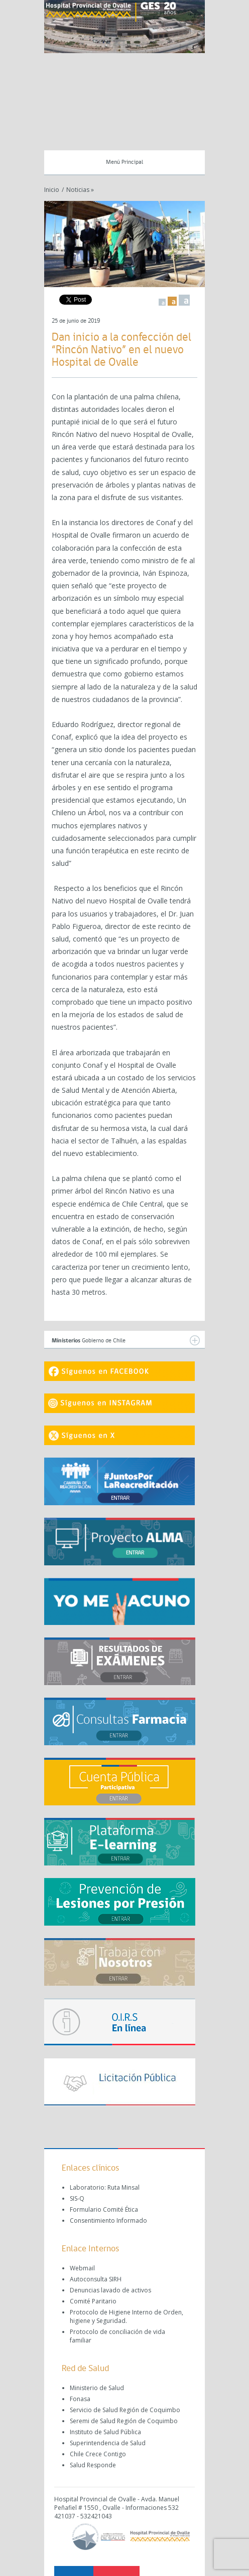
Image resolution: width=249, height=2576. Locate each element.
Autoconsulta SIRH (95, 2279)
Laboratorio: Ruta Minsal (105, 2187)
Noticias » (80, 189)
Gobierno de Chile (126, 1340)
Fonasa (80, 2399)
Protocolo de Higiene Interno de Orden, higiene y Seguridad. (126, 2316)
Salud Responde (93, 2465)
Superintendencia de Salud (108, 2443)
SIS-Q (77, 2198)
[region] (124, 26)
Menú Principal (124, 162)
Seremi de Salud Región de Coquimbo (124, 2421)
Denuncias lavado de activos (110, 2290)
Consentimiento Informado (108, 2220)
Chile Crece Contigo (98, 2454)
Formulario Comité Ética (104, 2209)
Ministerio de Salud (97, 2388)
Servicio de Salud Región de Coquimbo (125, 2410)
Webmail (82, 2268)
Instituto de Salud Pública (105, 2432)
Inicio (51, 189)
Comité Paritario (93, 2301)
